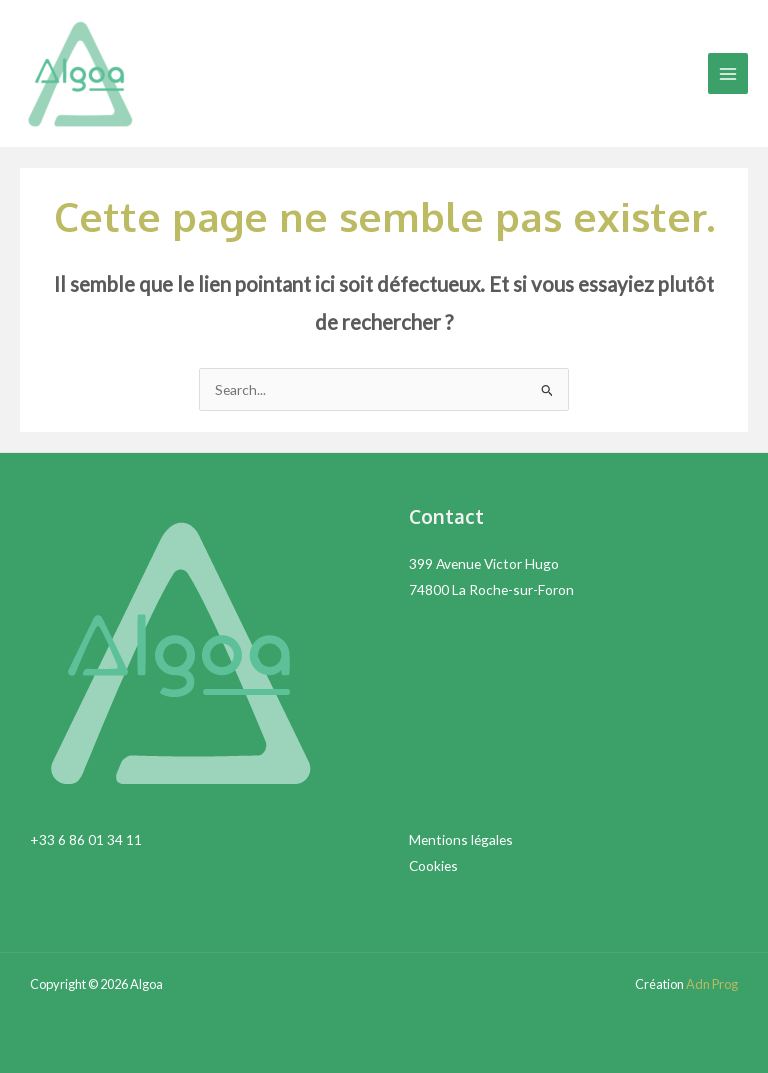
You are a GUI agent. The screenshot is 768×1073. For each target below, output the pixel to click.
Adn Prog (712, 984)
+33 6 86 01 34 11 (86, 839)
